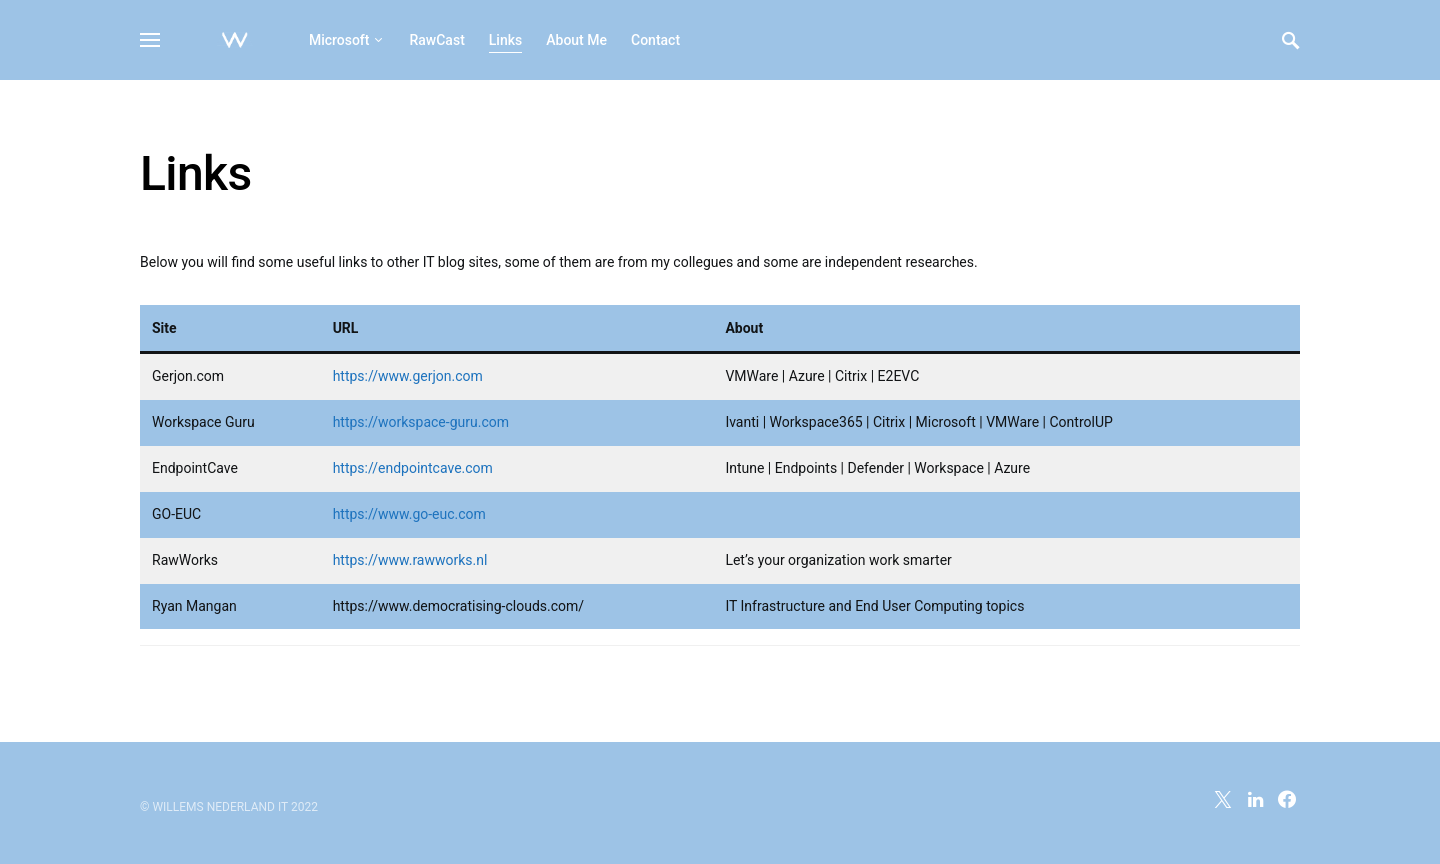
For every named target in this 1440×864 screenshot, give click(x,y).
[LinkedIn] (1255, 799)
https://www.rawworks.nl (410, 560)
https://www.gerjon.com (408, 376)
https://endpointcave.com (413, 468)
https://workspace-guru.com (421, 422)
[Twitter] (1223, 799)
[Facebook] (1287, 799)
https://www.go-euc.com (409, 514)
